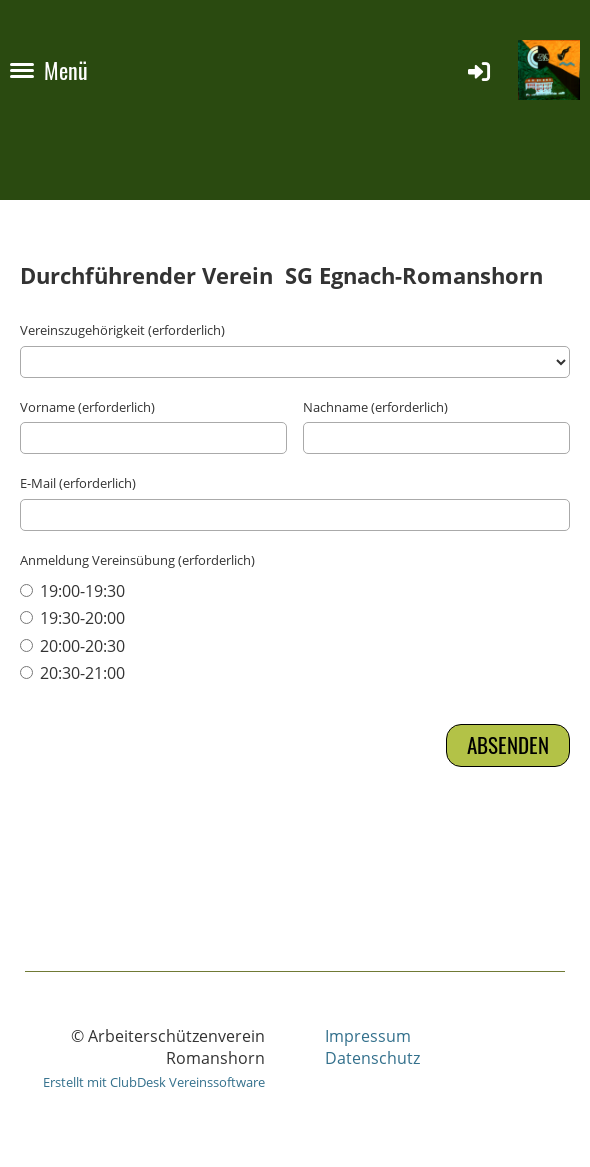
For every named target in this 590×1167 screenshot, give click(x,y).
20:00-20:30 (72, 646)
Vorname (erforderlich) (87, 407)
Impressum (368, 1036)
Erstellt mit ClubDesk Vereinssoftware (154, 1082)
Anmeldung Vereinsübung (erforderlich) (137, 560)
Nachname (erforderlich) (375, 407)
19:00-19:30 (72, 591)
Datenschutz (372, 1058)
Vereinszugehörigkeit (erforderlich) (122, 330)
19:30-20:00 (72, 618)
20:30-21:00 (72, 673)
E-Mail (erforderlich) (78, 483)
